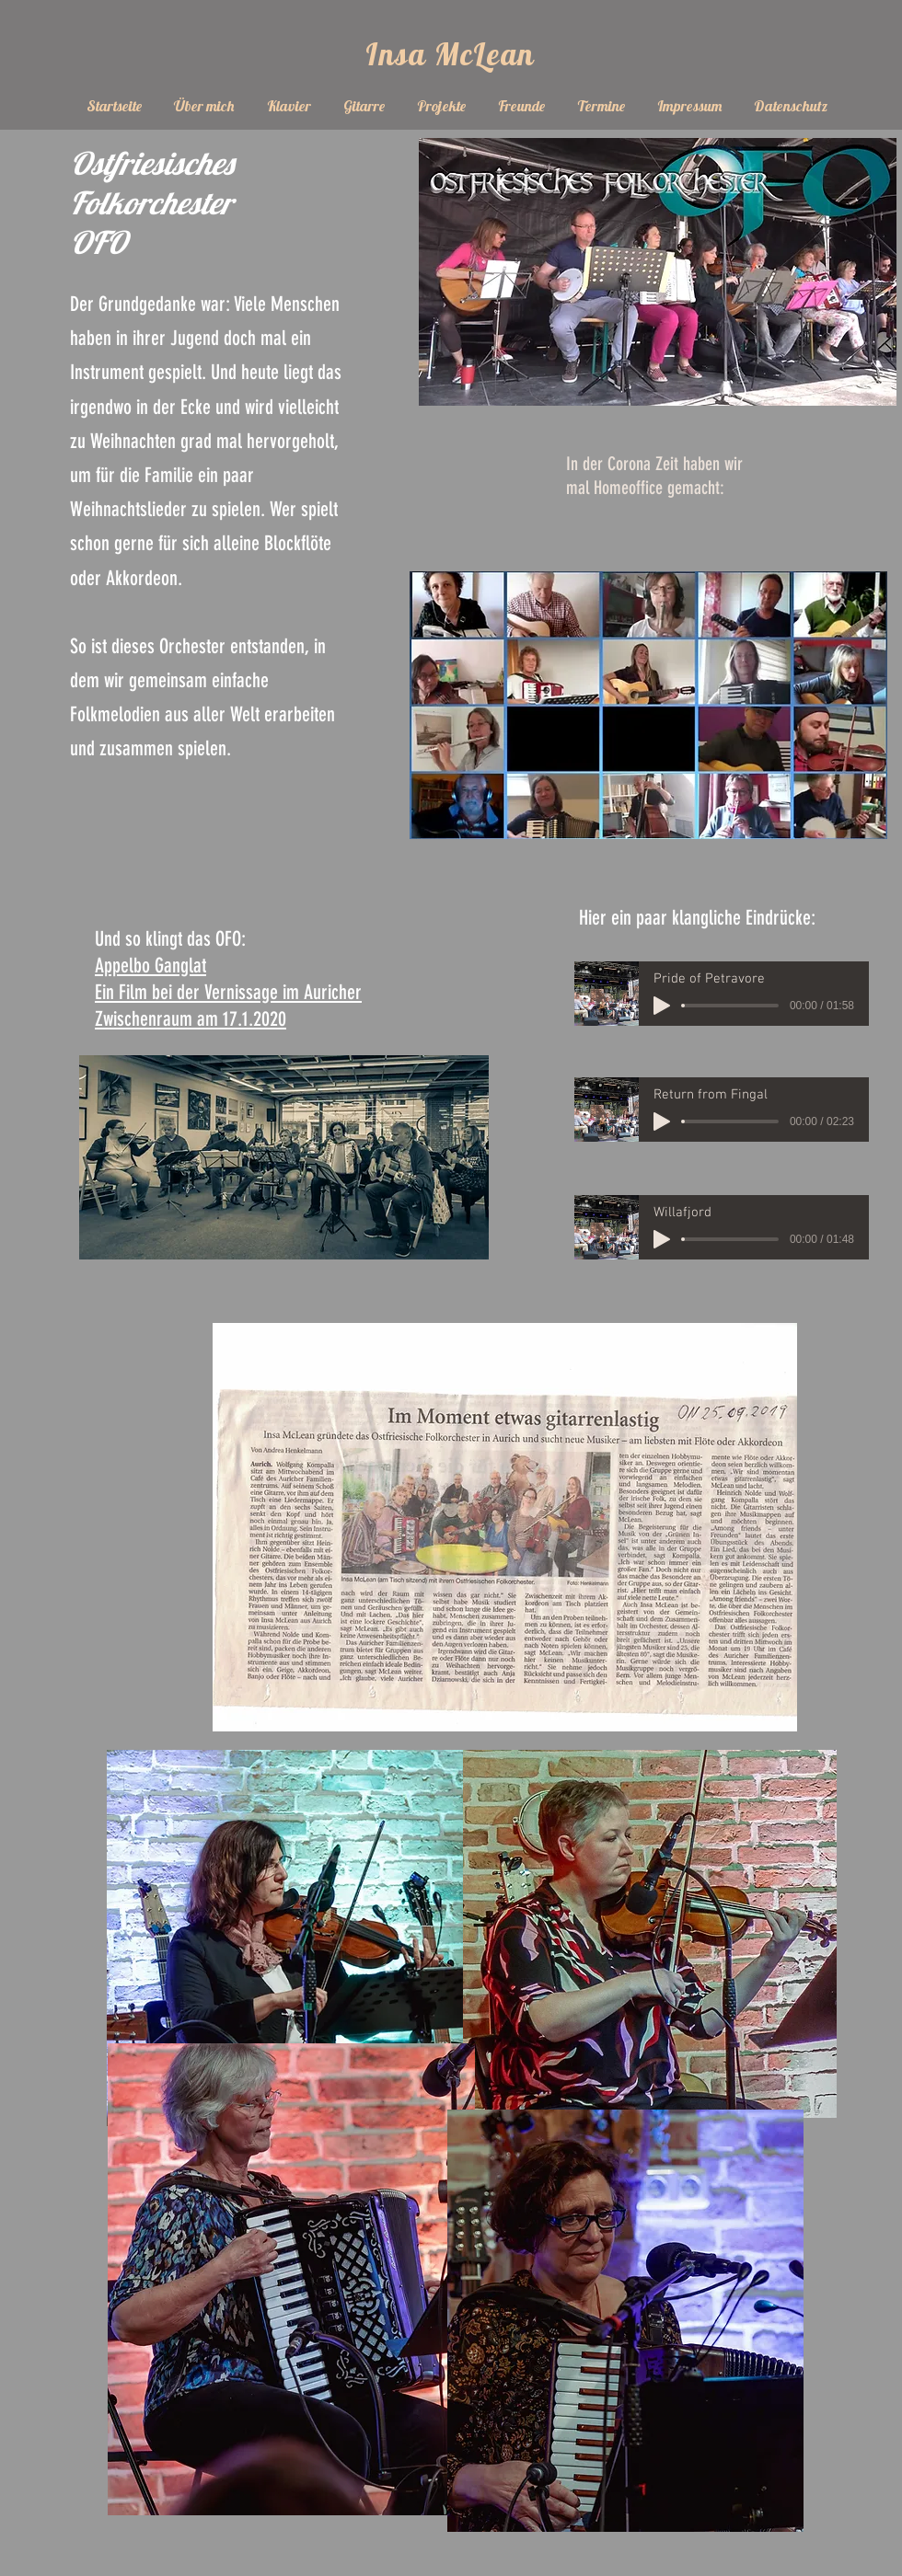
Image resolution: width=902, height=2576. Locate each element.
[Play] (661, 1005)
